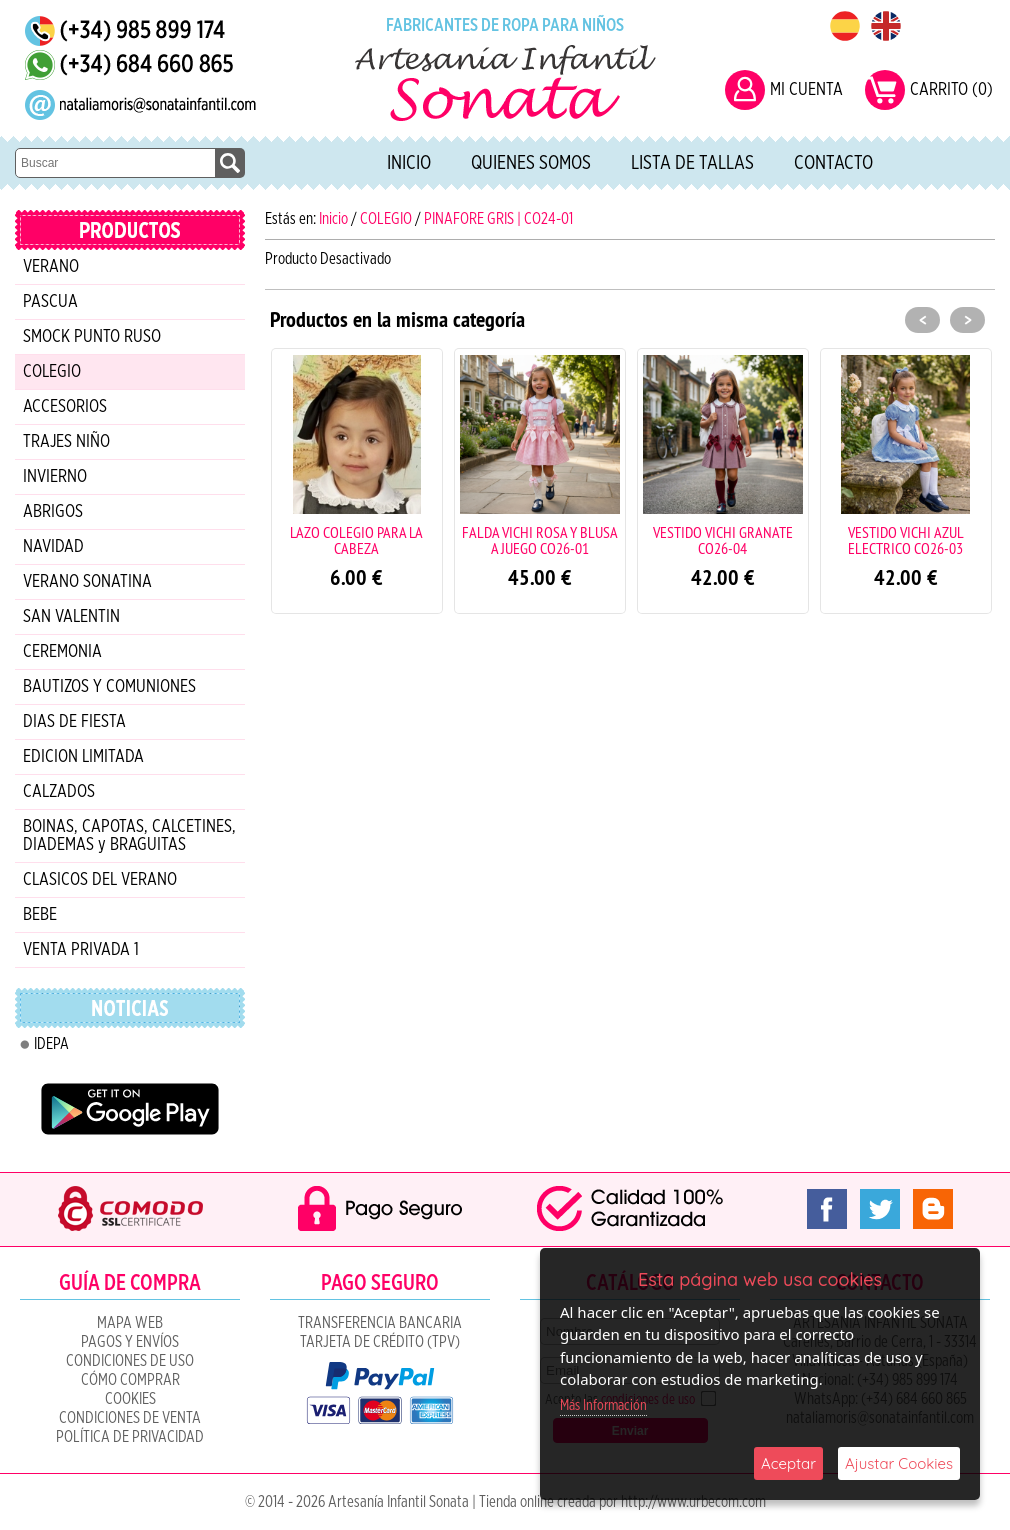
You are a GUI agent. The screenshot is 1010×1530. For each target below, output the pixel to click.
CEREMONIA (62, 652)
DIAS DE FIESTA (74, 722)
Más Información (603, 1405)
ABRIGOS (53, 512)
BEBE (40, 915)
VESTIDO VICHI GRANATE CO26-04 (723, 540)
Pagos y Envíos (130, 1342)
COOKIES (130, 1399)
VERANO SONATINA (87, 582)
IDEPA (51, 1044)
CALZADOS (59, 792)
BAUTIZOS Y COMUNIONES (109, 687)
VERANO (51, 267)
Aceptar (788, 1463)
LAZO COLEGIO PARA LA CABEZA (356, 540)
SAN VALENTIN (71, 617)
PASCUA (50, 302)
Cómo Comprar (130, 1380)
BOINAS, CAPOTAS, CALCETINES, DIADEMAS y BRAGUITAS (129, 836)
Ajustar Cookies (899, 1463)
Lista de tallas (692, 163)
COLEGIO (52, 372)
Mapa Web (130, 1323)
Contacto (833, 163)
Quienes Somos (531, 163)
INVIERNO (55, 477)
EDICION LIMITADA (83, 757)
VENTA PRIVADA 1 (81, 950)
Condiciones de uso (130, 1361)
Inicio (409, 163)
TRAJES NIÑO (66, 442)
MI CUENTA (806, 90)
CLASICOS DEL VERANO (100, 880)
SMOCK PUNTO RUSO (92, 337)
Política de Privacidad (130, 1437)
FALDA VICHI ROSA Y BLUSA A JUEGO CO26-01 (540, 540)
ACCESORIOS (65, 407)
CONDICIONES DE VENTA (130, 1418)
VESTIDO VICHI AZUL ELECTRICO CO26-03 (906, 540)
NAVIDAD (53, 547)
